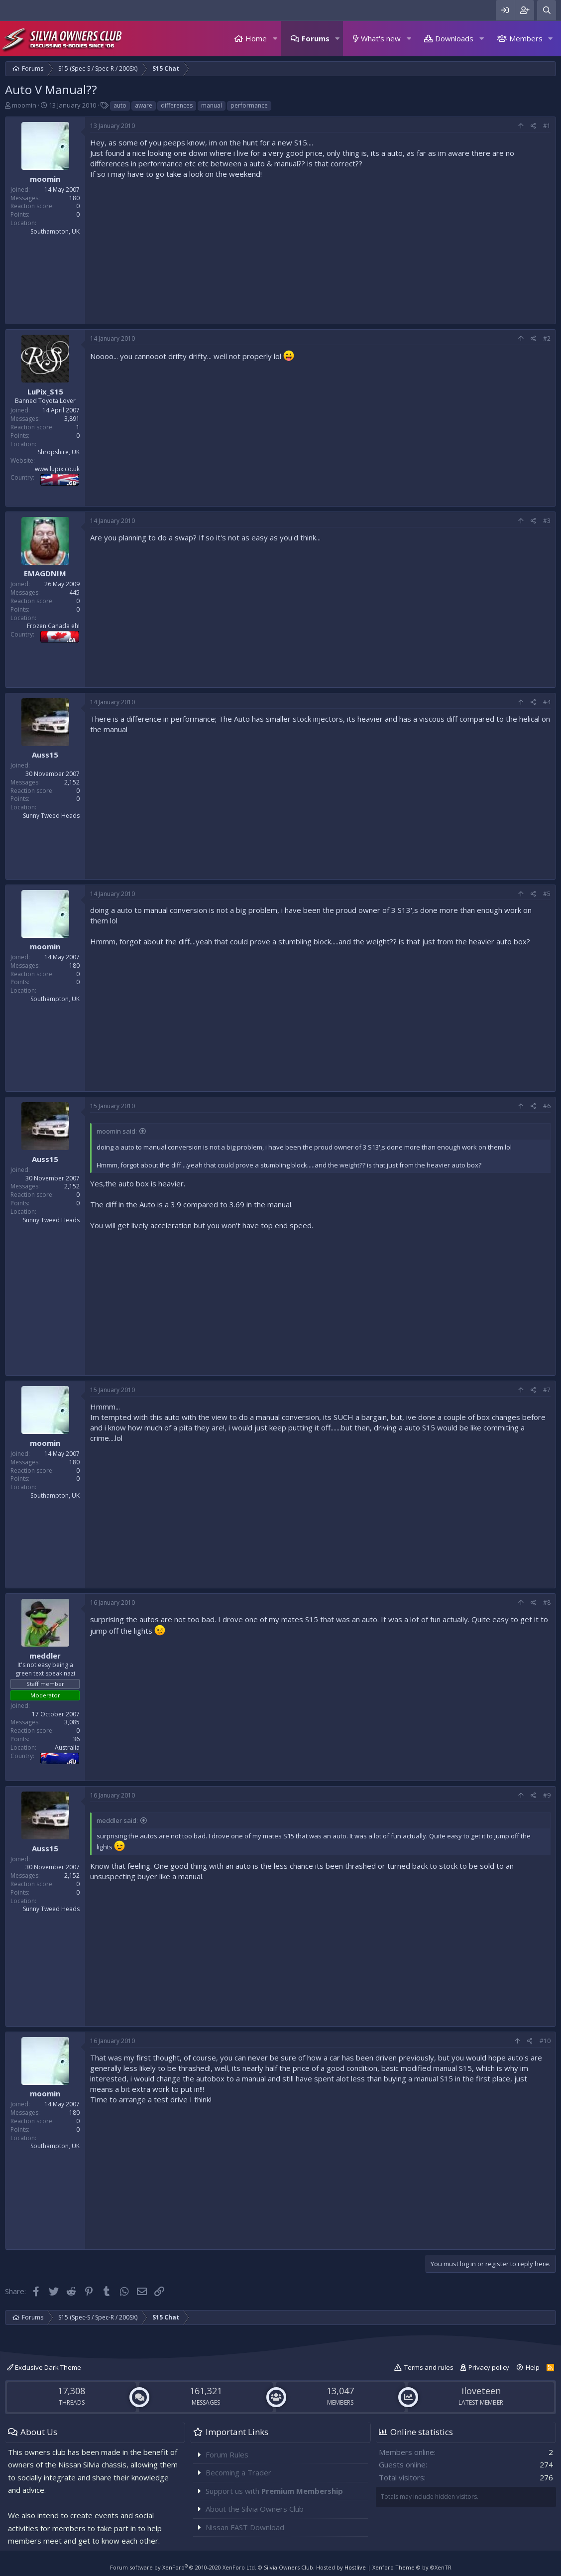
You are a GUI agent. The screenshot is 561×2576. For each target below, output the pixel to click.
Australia (67, 1747)
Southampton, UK (55, 231)
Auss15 (45, 755)
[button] (274, 38)
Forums (316, 38)
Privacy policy (488, 2367)
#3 (547, 520)
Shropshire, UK (59, 452)
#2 (547, 338)
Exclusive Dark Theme (44, 2367)
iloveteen (481, 2391)
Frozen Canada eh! (53, 626)
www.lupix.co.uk (57, 469)
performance (249, 105)
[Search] (546, 10)
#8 (547, 1602)
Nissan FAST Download (245, 2527)
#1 (547, 126)
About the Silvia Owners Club (255, 2509)
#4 (547, 702)
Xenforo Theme (411, 2567)
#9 (547, 1795)
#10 (545, 2041)
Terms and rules (428, 2367)
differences (177, 105)
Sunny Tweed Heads (51, 815)
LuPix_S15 (45, 391)
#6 (547, 1106)
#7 (547, 1390)
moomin (24, 105)
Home (256, 38)
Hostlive (355, 2567)
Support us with (274, 2491)
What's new (381, 38)
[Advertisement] (320, 249)
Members (526, 38)
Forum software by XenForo (183, 2567)
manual (211, 105)
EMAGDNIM (45, 573)
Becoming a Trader (238, 2472)
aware (143, 105)
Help (533, 2367)
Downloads (454, 38)
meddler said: (117, 1820)
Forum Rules (227, 2454)
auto (119, 105)
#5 (547, 894)
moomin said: (117, 1131)
